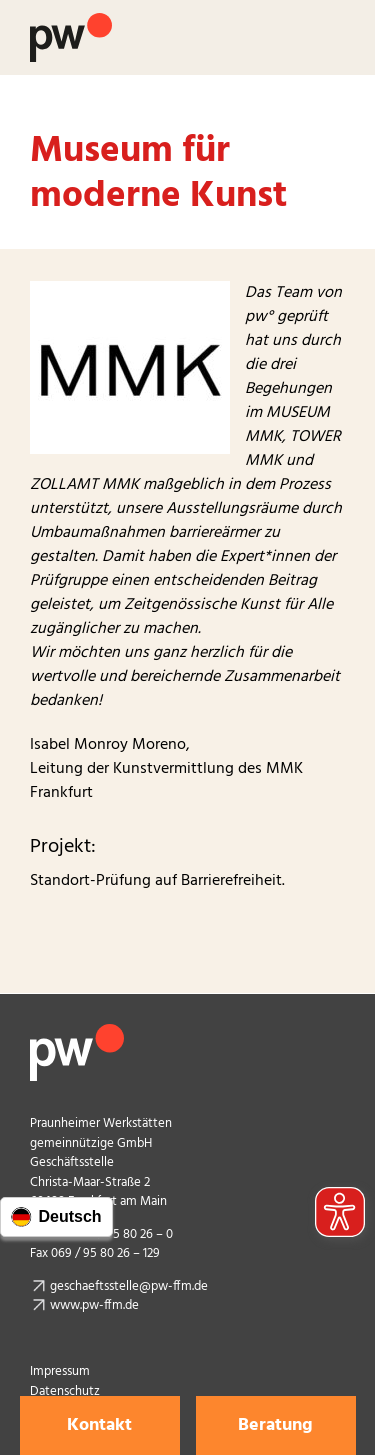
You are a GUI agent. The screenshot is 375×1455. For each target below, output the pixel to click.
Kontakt (99, 1425)
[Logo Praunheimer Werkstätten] (71, 21)
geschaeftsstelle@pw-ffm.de (129, 1286)
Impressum (60, 1371)
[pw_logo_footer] (77, 1032)
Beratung (275, 1425)
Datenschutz (65, 1391)
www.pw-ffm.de (94, 1305)
